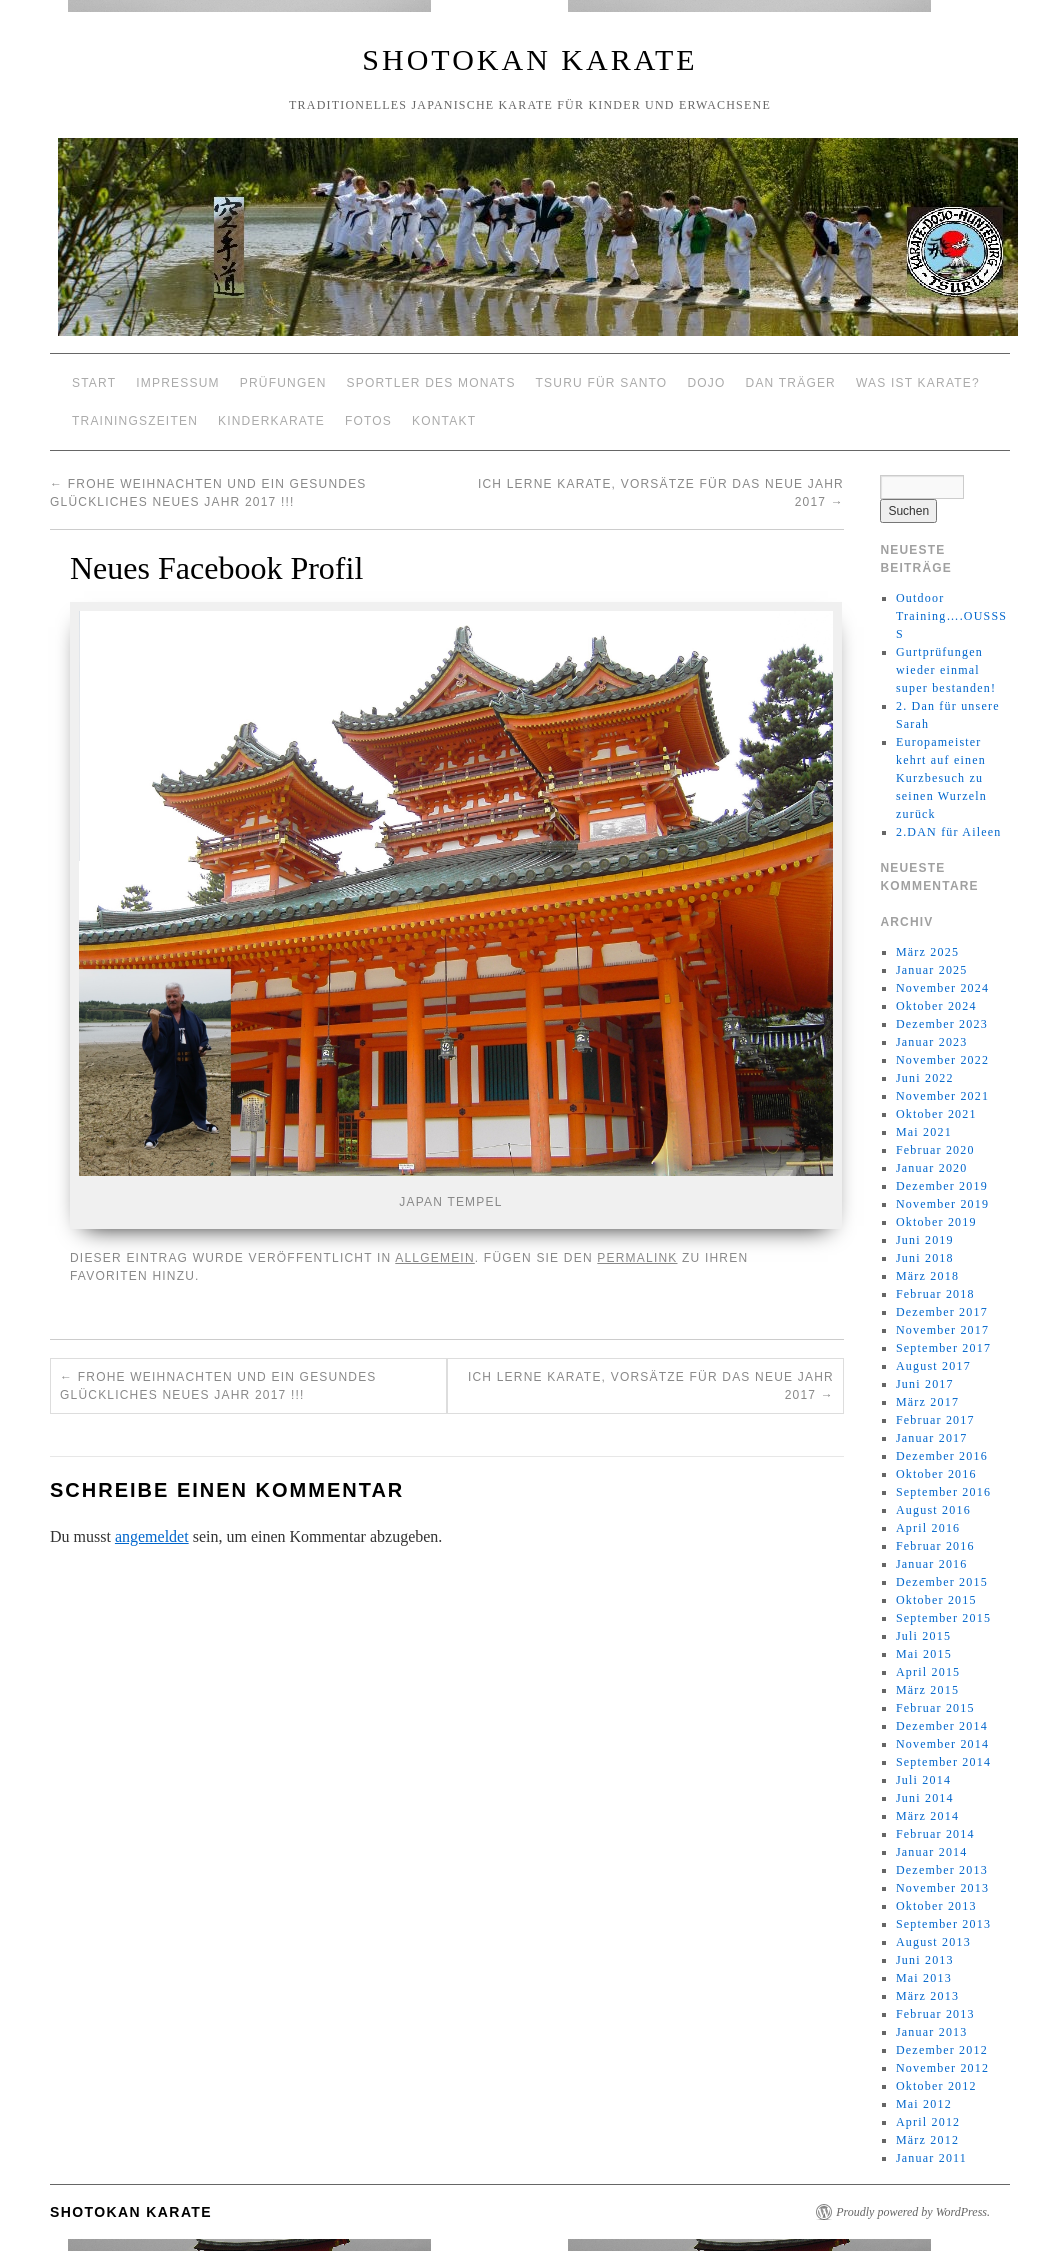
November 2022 (942, 1060)
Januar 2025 (932, 970)
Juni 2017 (925, 1384)
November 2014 (942, 1744)
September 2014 (943, 1762)
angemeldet (152, 1536)
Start (94, 383)
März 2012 (927, 2140)
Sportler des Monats (431, 383)
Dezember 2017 (942, 1312)
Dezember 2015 (942, 1582)
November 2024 (942, 988)
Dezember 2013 (942, 1870)
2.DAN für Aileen (949, 832)
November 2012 (942, 2068)
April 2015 (928, 1672)
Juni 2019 (925, 1240)
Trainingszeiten (135, 421)
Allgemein (435, 1258)
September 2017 (943, 1348)
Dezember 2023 (942, 1024)
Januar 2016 (932, 1564)
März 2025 (927, 952)
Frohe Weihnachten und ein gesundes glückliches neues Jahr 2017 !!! (218, 1386)
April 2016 (928, 1528)
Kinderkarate (271, 421)
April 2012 (928, 2122)
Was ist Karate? (918, 383)
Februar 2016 (935, 1546)
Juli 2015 (923, 1636)
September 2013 (943, 1924)
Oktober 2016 (936, 1474)
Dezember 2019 (942, 1186)
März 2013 (927, 1996)
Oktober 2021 (936, 1114)
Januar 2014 (932, 1852)
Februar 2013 (935, 2014)
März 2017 (927, 1402)
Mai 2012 (924, 2104)
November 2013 (942, 1888)
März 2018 (927, 1276)
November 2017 (942, 1330)
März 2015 (927, 1690)
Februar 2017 (935, 1420)
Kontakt (444, 421)
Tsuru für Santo (602, 383)
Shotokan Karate (529, 59)
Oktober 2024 (936, 1006)
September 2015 (943, 1618)
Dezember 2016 (942, 1456)
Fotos (368, 421)
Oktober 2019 (936, 1222)
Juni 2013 (925, 1960)
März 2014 (927, 1816)
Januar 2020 (932, 1168)
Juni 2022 (925, 1078)
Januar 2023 (932, 1042)
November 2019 (942, 1204)
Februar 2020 (935, 1150)
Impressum (177, 383)
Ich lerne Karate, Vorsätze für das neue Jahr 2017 (651, 1386)
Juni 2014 (925, 1798)
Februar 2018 (935, 1294)
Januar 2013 (932, 2032)
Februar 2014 (935, 1834)
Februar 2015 (935, 1708)
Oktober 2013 (936, 1906)
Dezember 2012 (942, 2050)
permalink (637, 1258)
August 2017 (933, 1366)
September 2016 (943, 1492)
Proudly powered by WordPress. (913, 2212)
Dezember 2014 (942, 1726)
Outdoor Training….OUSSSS (951, 616)
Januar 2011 (931, 2158)
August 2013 (933, 1942)
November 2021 (942, 1096)
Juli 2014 (923, 1780)
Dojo (706, 383)
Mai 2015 (924, 1654)
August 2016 (933, 1510)
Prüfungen (283, 383)
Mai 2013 (924, 1978)
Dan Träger (791, 383)
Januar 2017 (932, 1438)
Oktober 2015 (936, 1600)
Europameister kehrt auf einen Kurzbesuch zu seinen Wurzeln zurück (941, 778)
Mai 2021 (924, 1132)
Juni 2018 (925, 1258)
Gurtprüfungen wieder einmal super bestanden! (946, 670)
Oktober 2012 (936, 2086)
